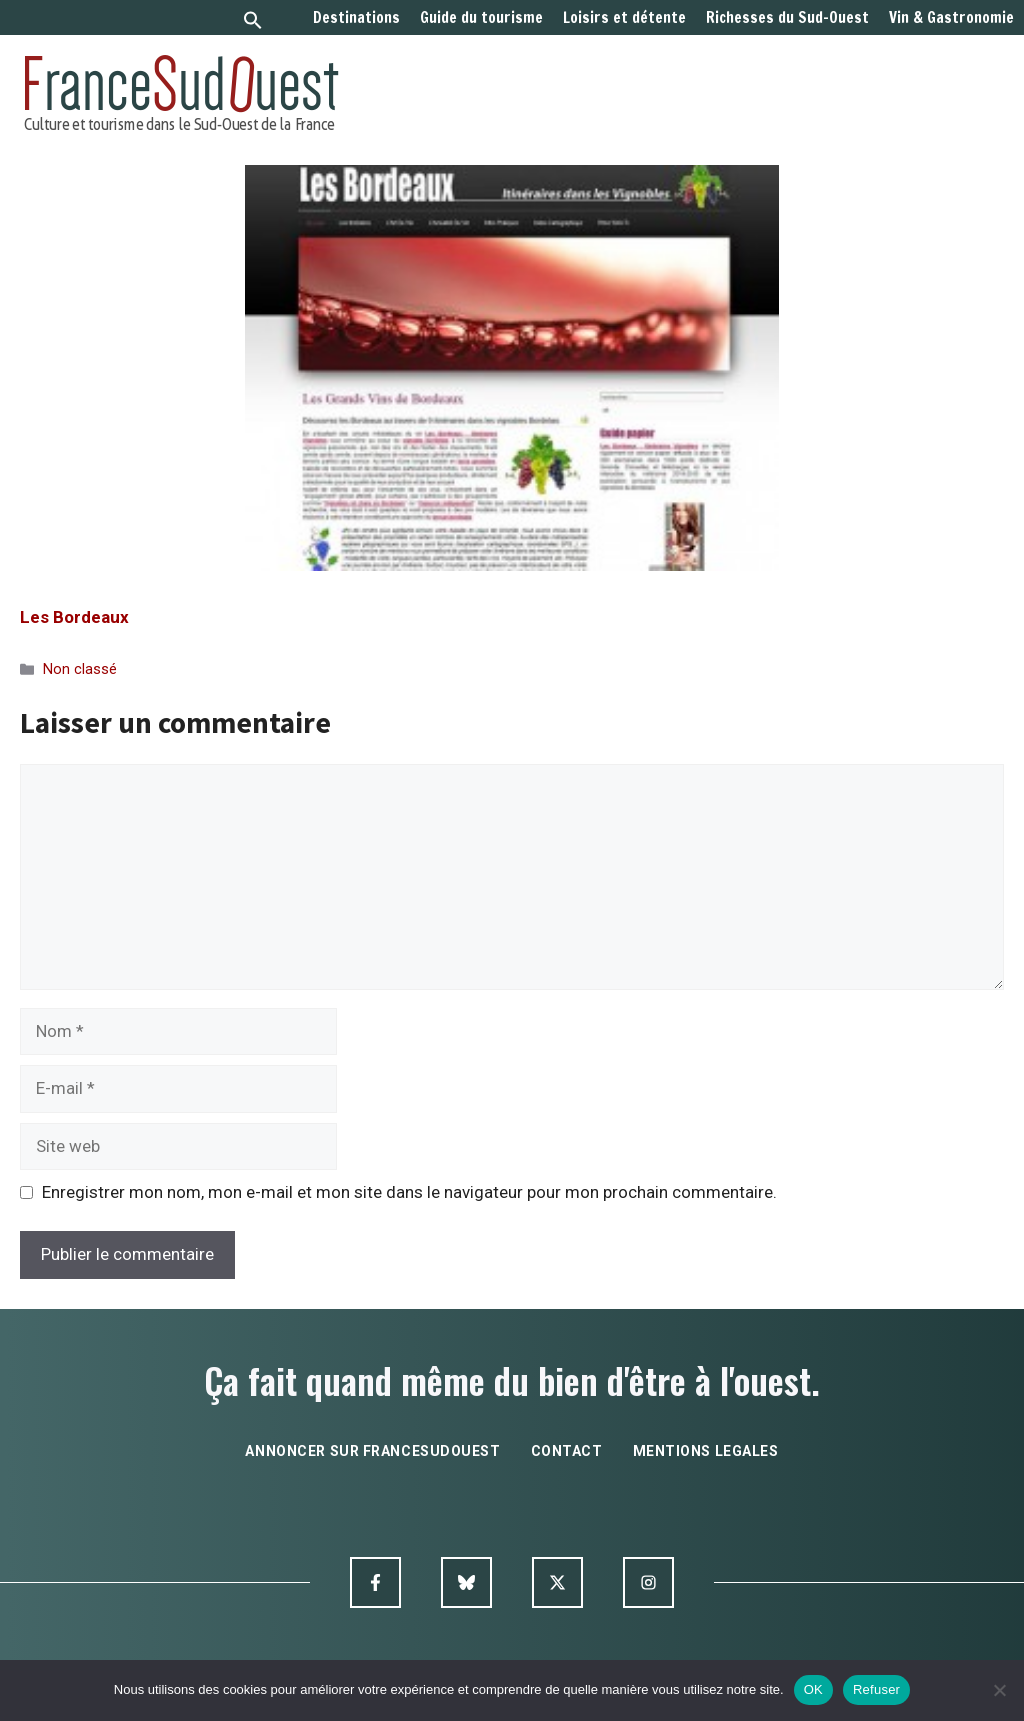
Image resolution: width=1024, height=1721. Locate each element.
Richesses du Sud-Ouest (787, 18)
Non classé (80, 669)
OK (813, 1689)
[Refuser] (999, 1690)
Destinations (356, 18)
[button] (253, 22)
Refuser (876, 1689)
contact (567, 1451)
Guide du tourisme (481, 18)
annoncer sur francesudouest (372, 1451)
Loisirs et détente (624, 18)
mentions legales (706, 1451)
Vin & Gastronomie (951, 18)
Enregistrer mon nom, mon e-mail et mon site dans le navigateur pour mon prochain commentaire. (409, 1192)
